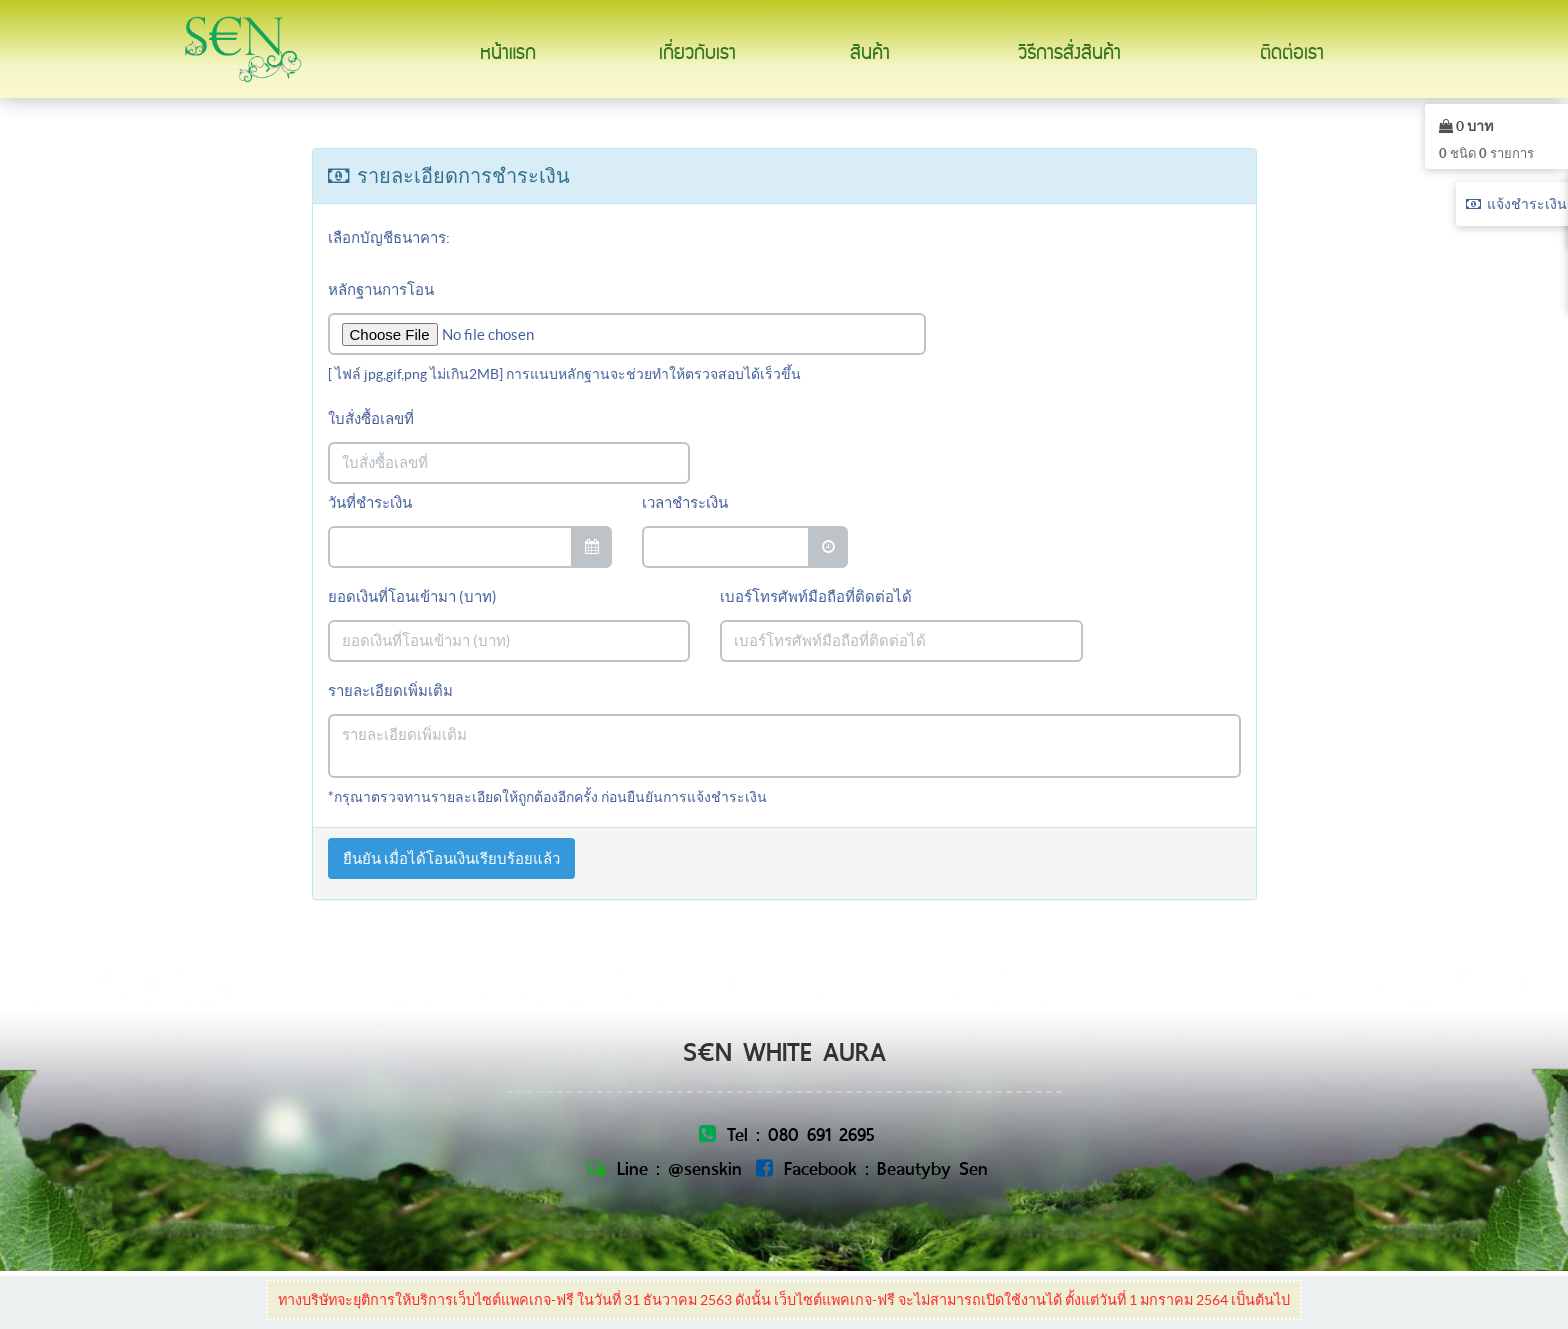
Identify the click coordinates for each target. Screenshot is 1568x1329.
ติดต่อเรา (1292, 53)
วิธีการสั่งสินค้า (1069, 53)
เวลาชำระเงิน (685, 502)
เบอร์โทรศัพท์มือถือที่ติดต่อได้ (816, 596)
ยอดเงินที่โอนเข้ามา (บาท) (412, 596)
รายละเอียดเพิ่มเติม (390, 690)
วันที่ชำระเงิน (370, 502)
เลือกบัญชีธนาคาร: (389, 237)
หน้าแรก (508, 53)
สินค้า (870, 53)
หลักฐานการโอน (381, 289)
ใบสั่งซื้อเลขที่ (371, 418)
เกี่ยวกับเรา (697, 53)
